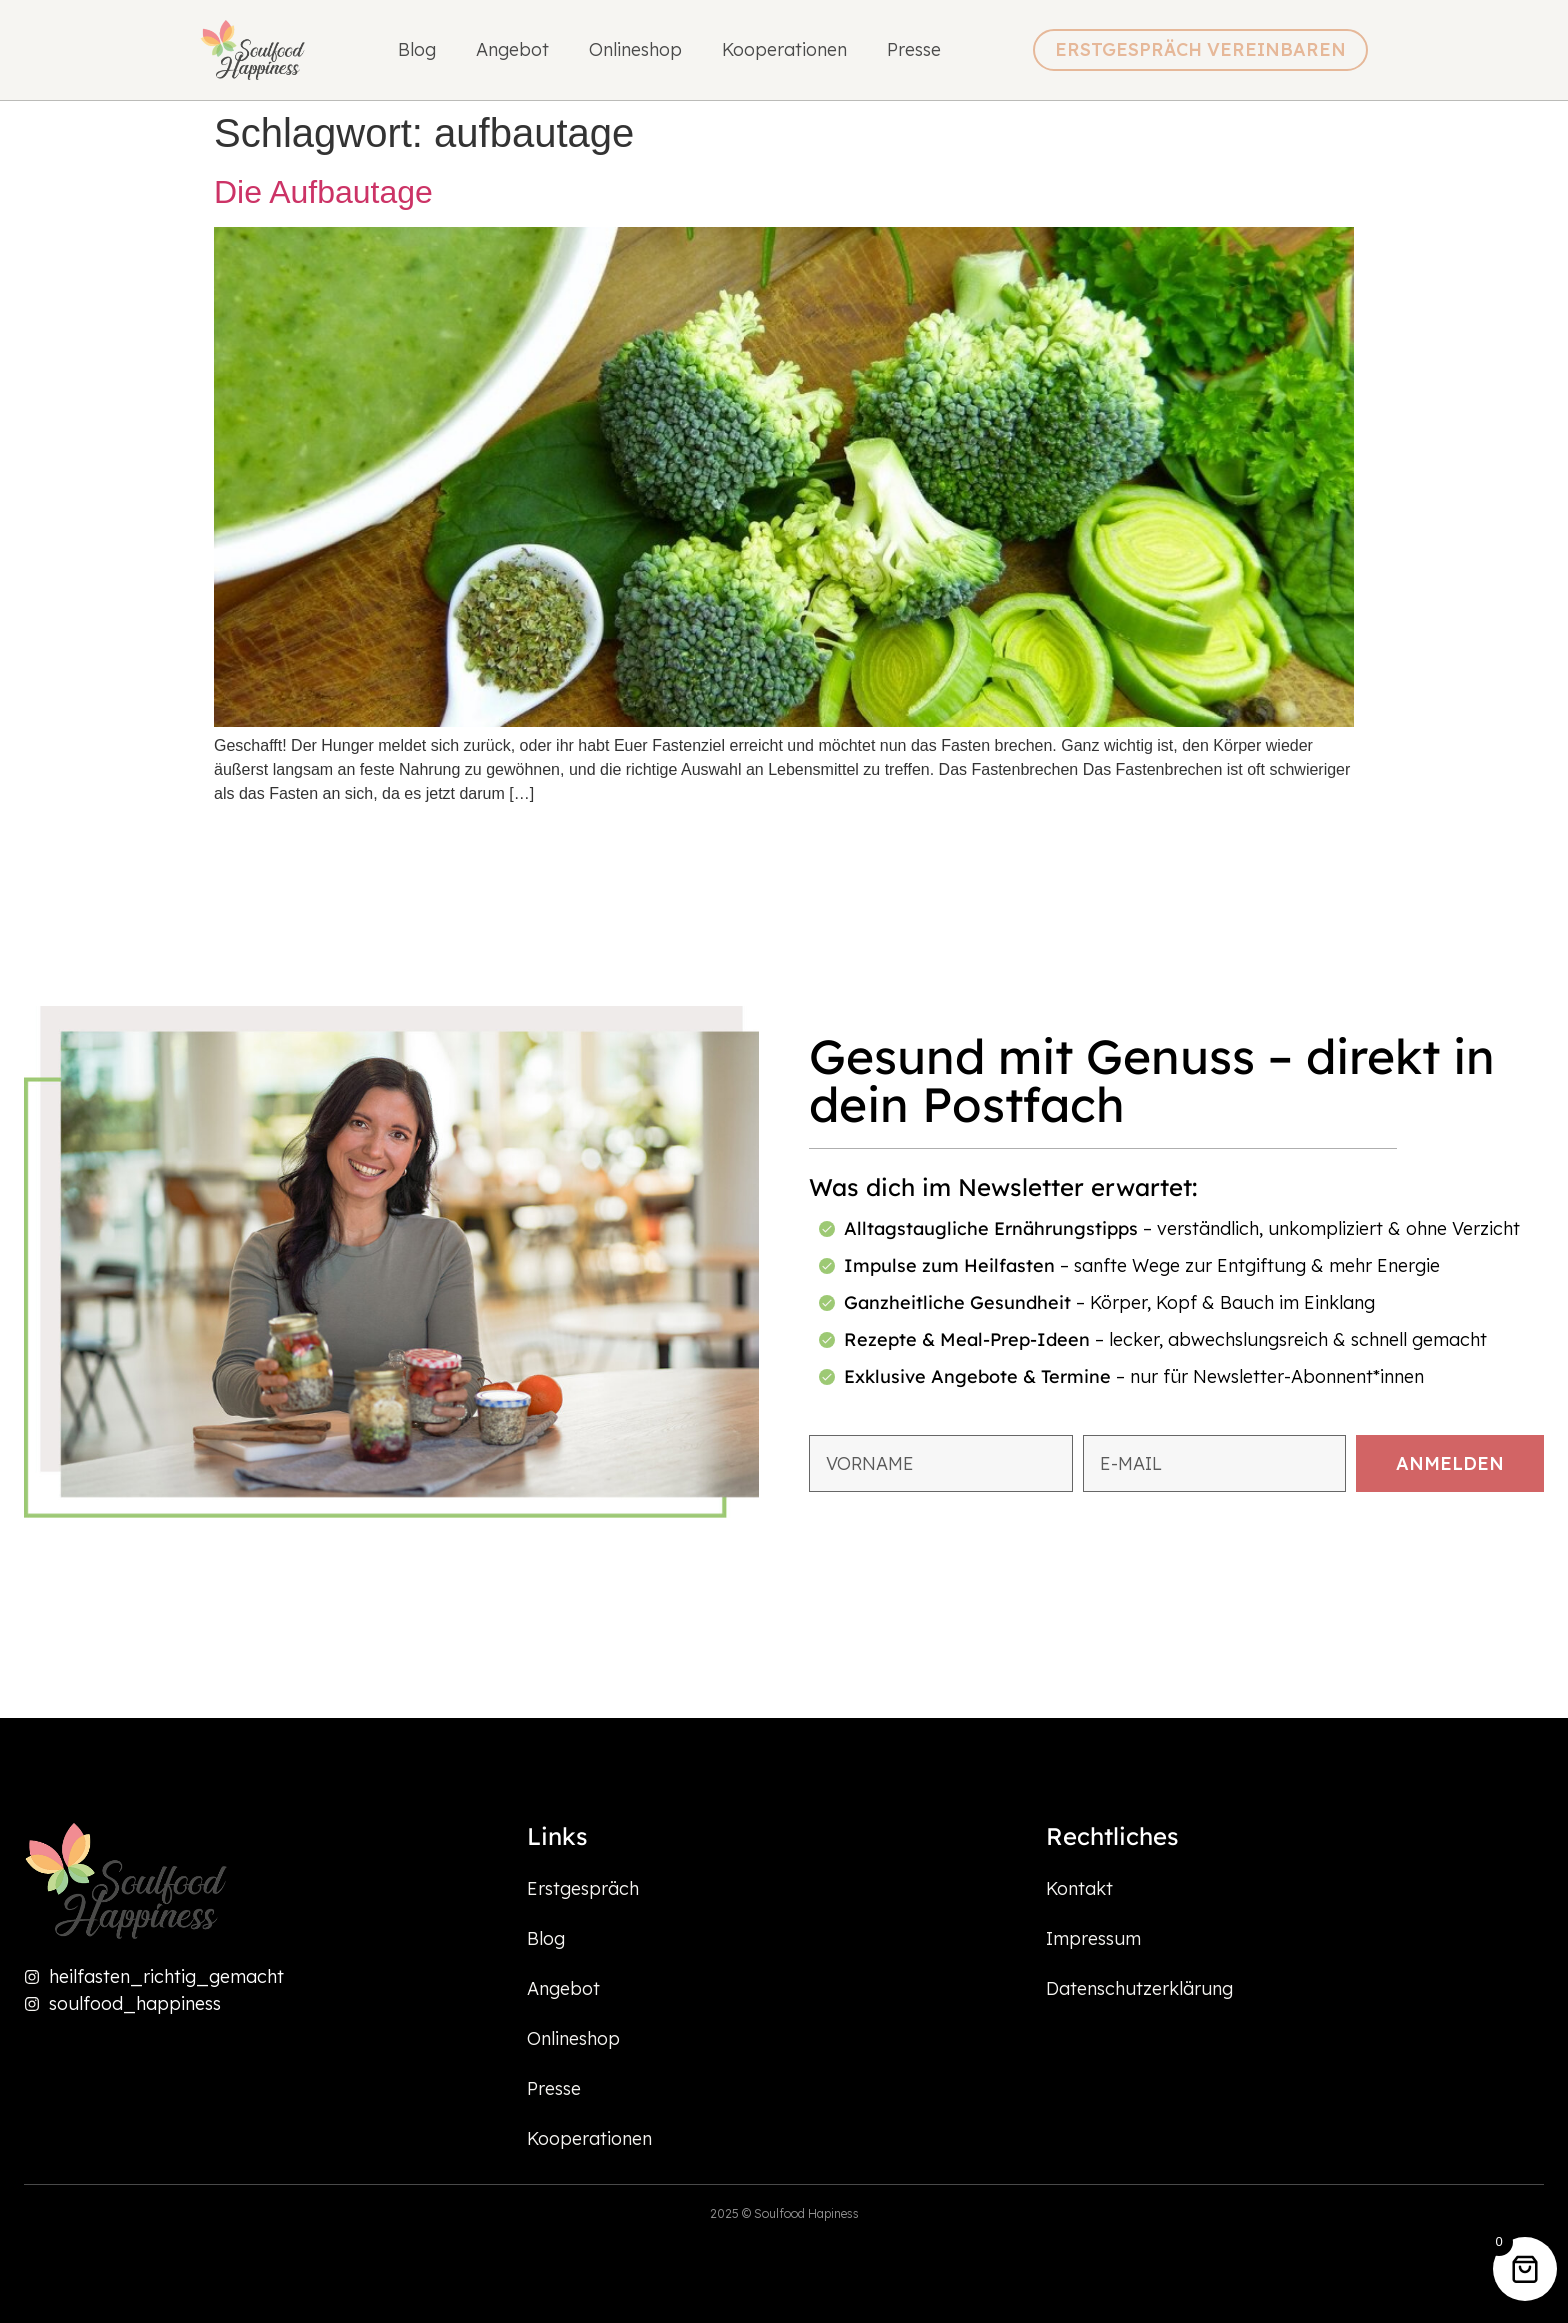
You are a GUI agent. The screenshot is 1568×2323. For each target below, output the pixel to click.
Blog (417, 49)
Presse (914, 49)
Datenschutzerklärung (1139, 1988)
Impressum (1093, 1938)
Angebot (512, 49)
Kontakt (1079, 1888)
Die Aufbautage (323, 192)
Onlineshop (635, 49)
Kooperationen (784, 49)
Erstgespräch (583, 1888)
